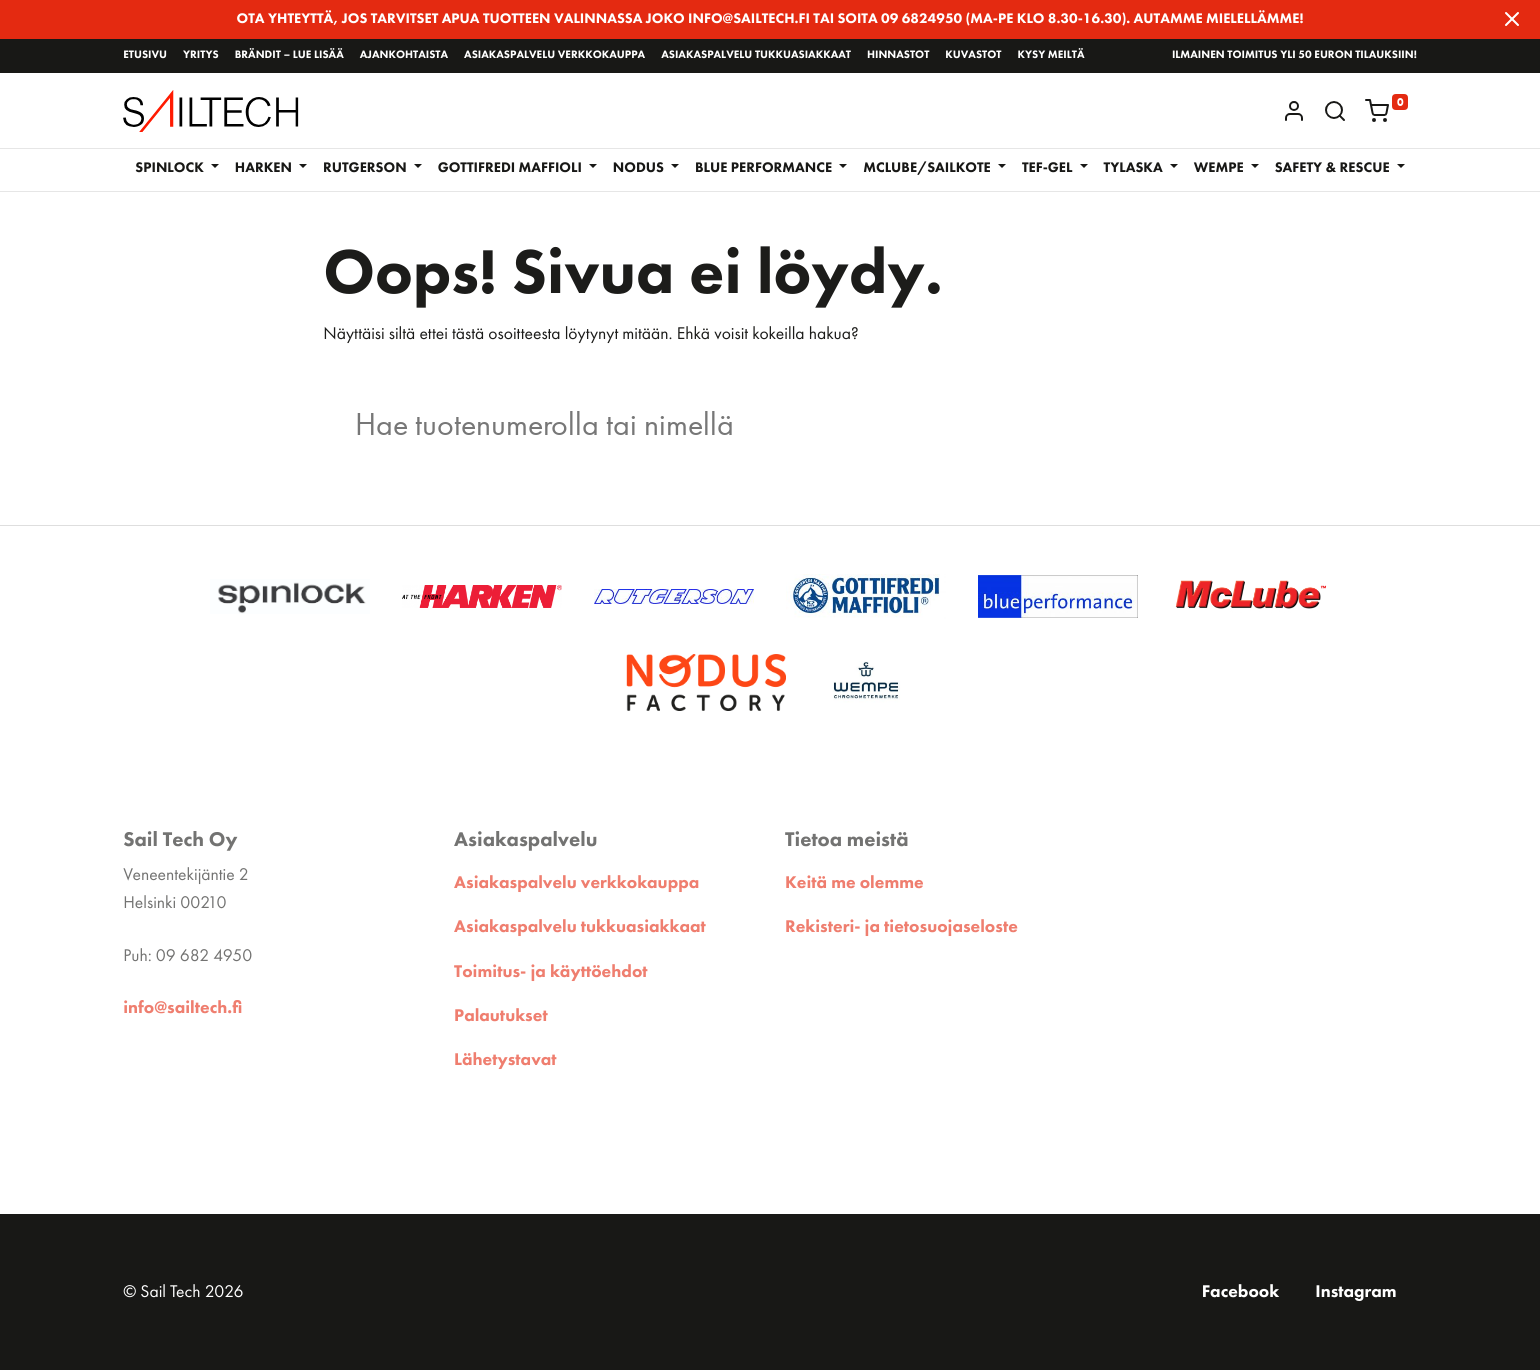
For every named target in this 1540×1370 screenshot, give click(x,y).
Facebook (1241, 1292)
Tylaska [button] (1135, 168)
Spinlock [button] (171, 168)
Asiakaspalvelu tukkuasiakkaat (756, 55)
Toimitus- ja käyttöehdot (550, 972)
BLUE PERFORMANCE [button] (765, 168)
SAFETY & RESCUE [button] (1334, 168)
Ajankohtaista (404, 55)
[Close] (1512, 19)
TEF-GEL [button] (1049, 168)
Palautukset (501, 1016)
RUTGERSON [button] (366, 168)
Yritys (201, 55)
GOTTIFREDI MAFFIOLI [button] (512, 168)
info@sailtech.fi (182, 1008)
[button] (1335, 111)
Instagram (1355, 1292)
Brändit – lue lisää (289, 55)
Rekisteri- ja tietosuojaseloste (901, 927)
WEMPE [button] (1220, 168)
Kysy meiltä (1050, 55)
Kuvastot (973, 55)
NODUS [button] (640, 168)
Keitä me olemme (854, 883)
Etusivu (145, 55)
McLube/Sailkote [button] (928, 168)
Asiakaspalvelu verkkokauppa (554, 55)
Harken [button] (265, 168)
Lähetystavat (505, 1060)
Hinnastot (898, 55)
